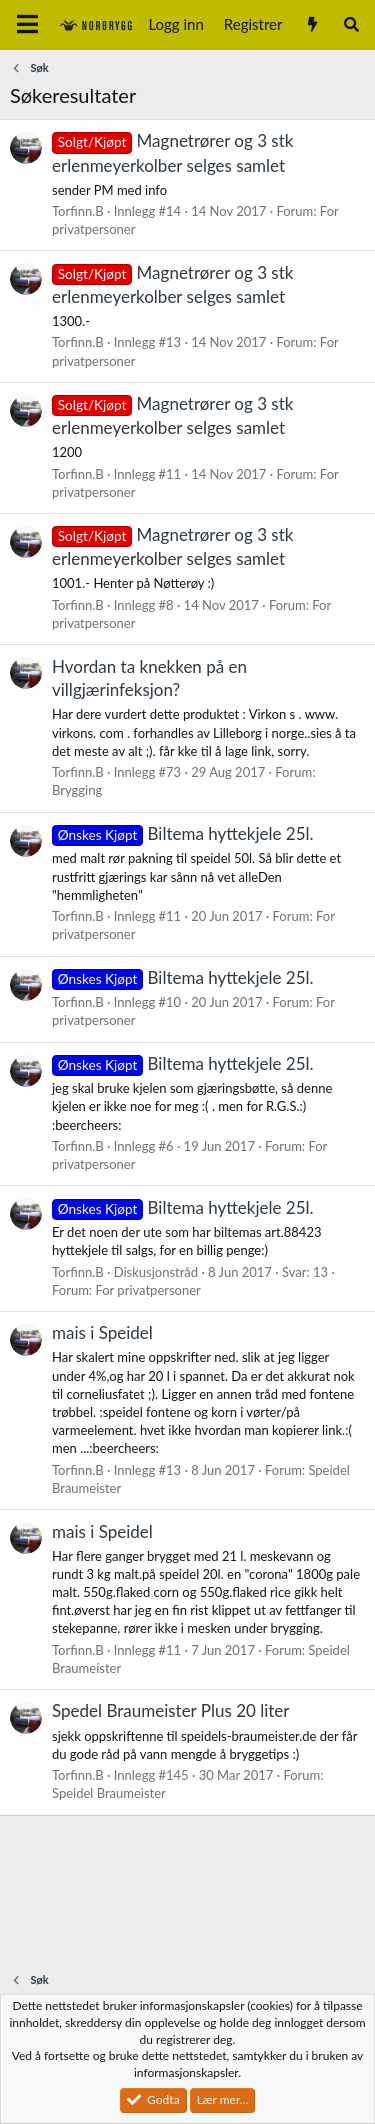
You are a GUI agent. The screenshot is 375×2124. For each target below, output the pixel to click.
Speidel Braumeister (109, 1793)
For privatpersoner (147, 1290)
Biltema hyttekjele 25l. (183, 833)
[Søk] (351, 24)
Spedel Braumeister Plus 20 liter (171, 1710)
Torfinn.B (78, 211)
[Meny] (27, 25)
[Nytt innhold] (311, 24)
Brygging (77, 790)
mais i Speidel (102, 1332)
